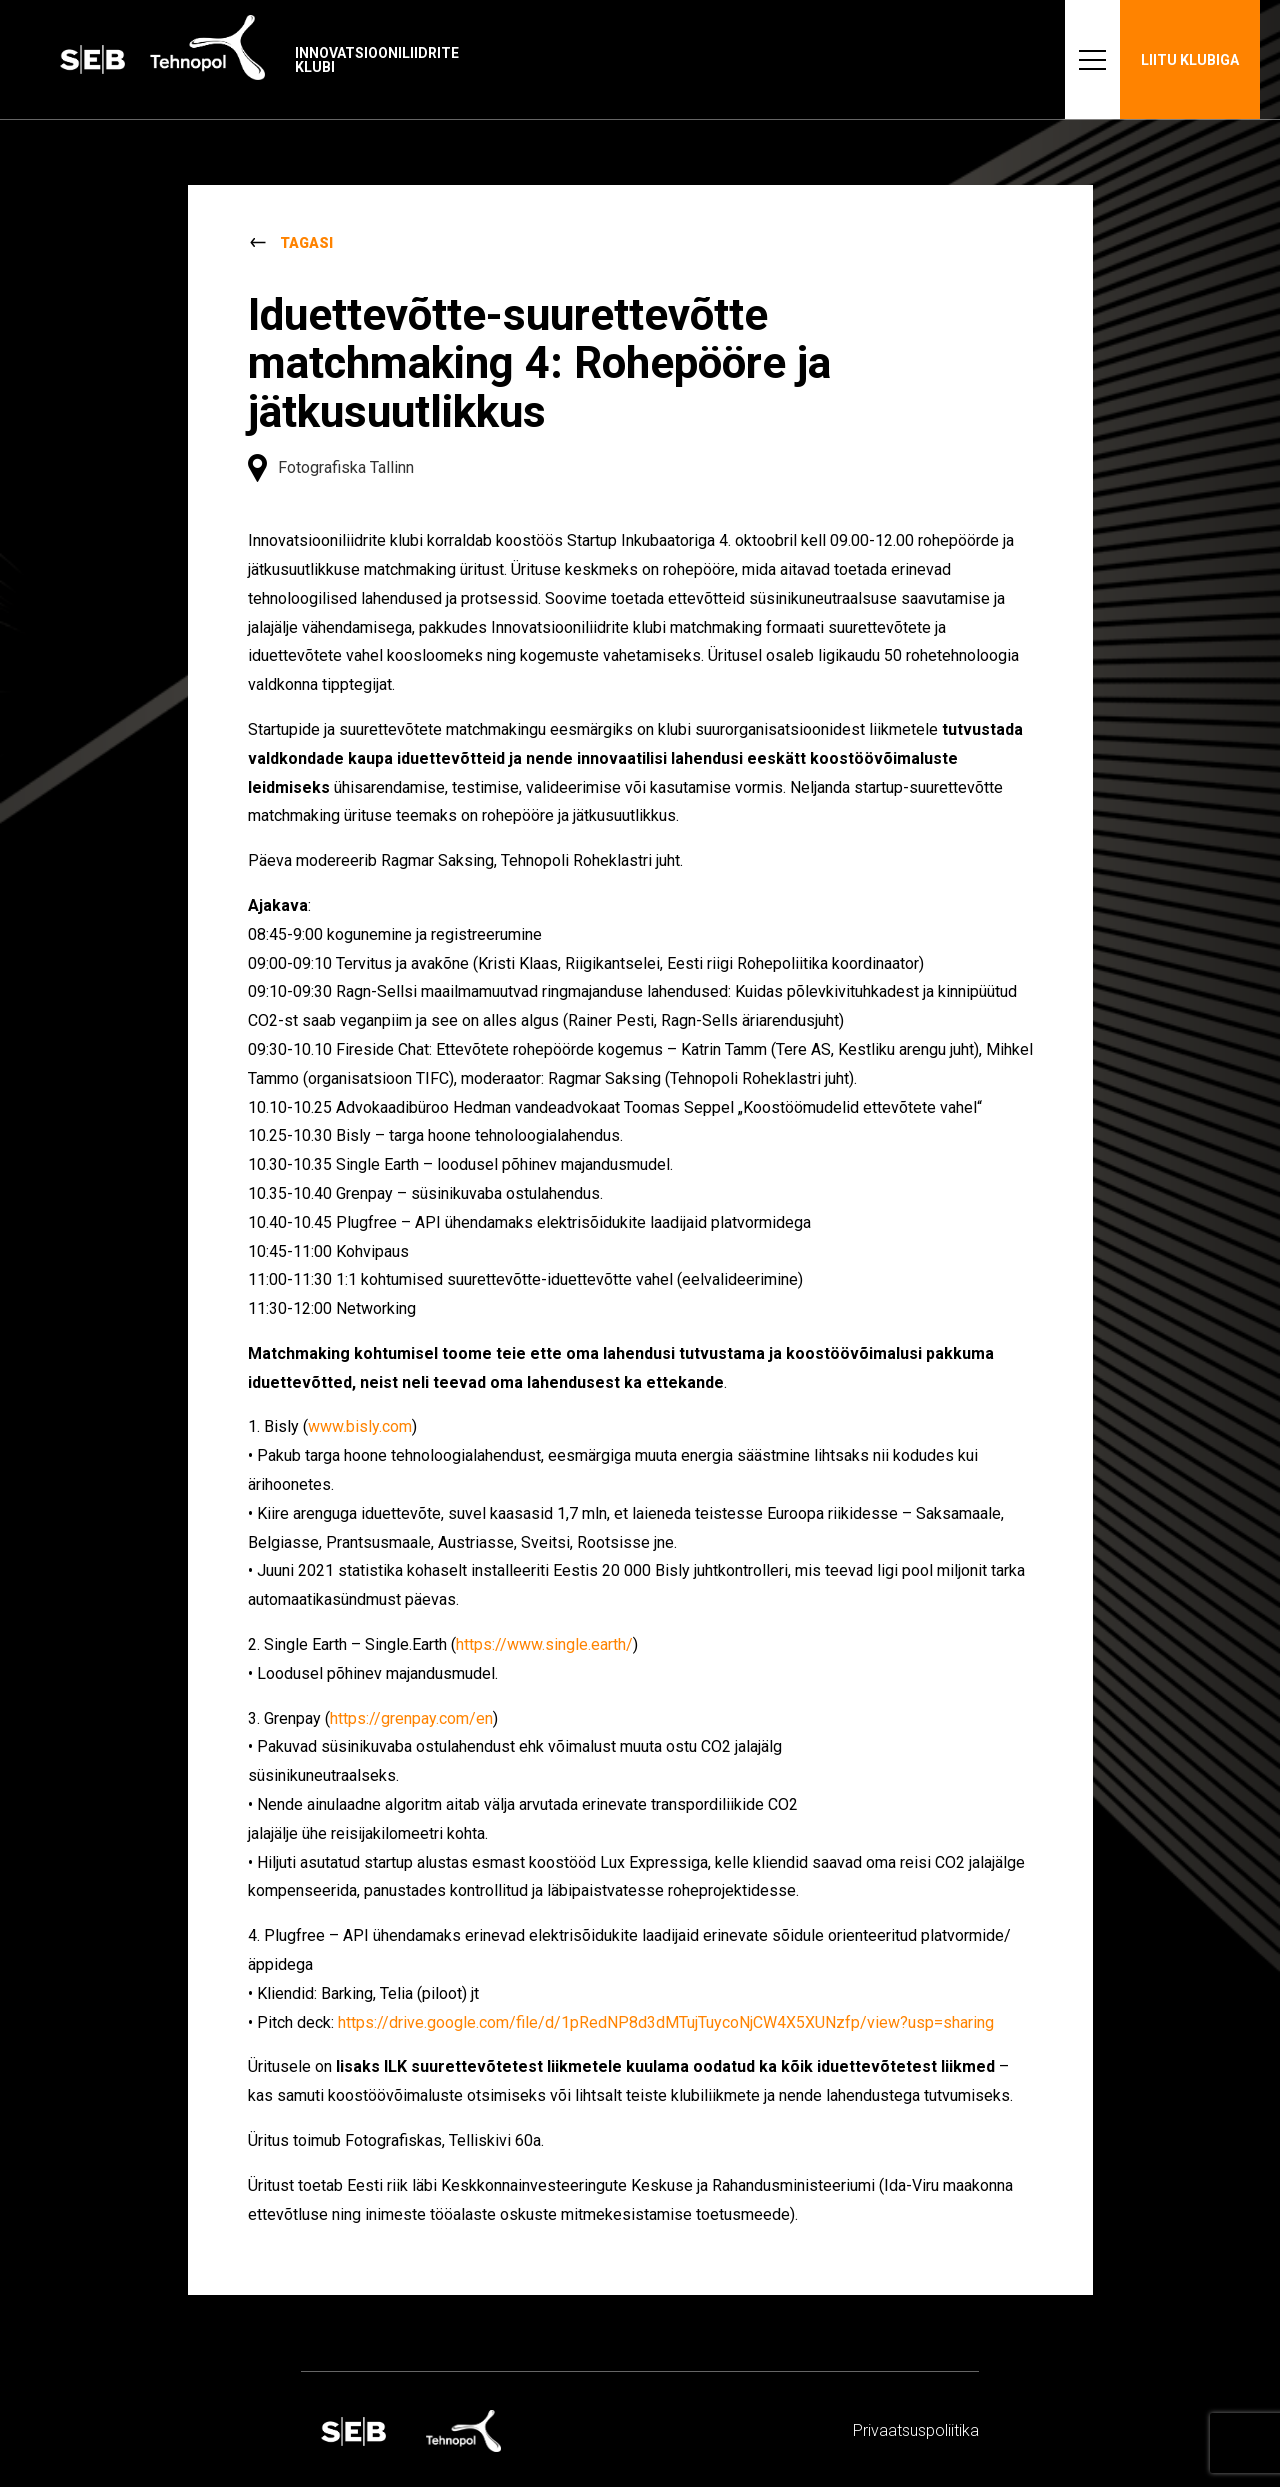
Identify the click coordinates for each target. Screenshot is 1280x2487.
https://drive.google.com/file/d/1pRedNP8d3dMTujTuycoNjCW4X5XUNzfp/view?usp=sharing (666, 2022)
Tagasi (306, 243)
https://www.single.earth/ (544, 1644)
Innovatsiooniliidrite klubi (377, 60)
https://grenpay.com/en (411, 1718)
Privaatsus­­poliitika (916, 2430)
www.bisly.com (360, 1426)
